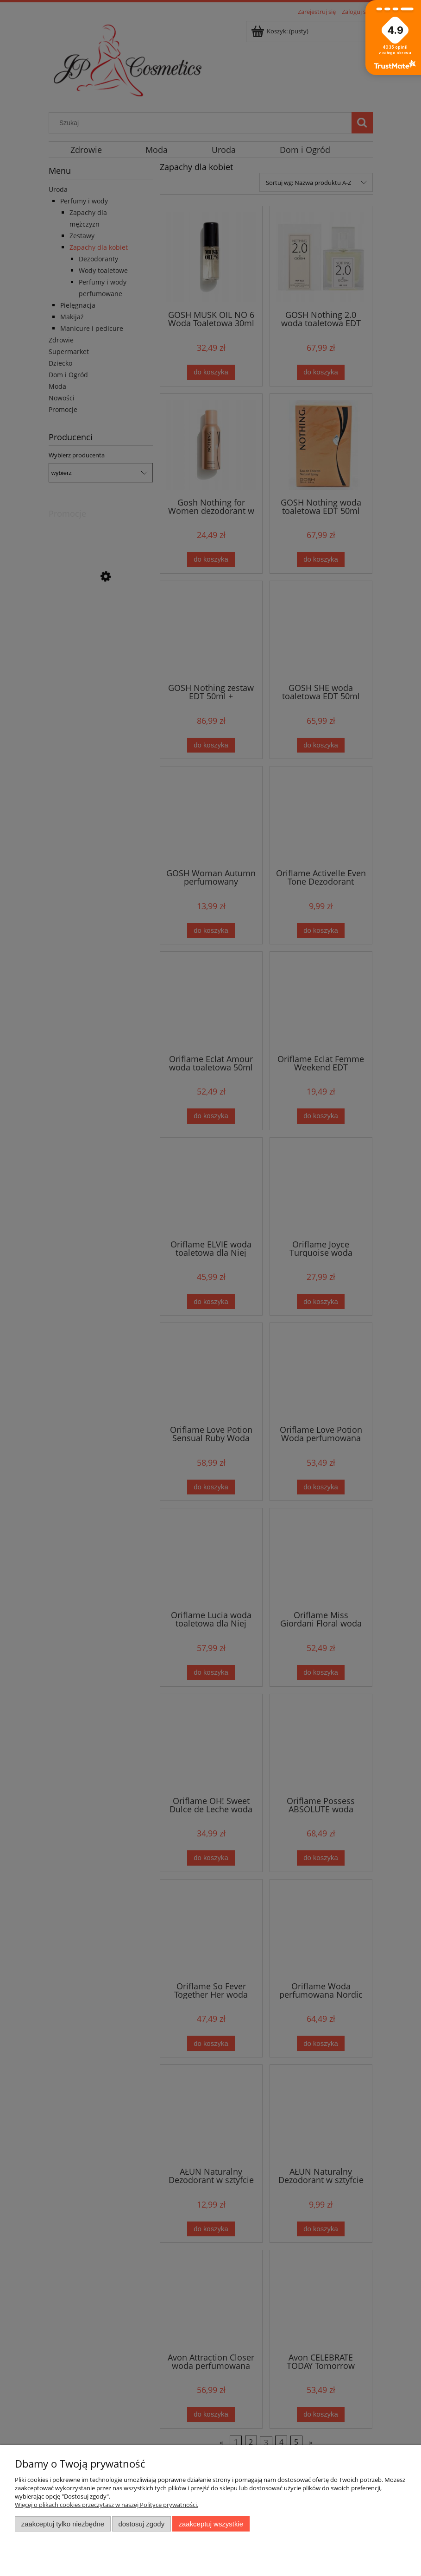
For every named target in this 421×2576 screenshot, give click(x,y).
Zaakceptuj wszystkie (211, 2524)
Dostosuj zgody (141, 2524)
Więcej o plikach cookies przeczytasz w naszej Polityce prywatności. (106, 2504)
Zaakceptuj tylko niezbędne (62, 2524)
